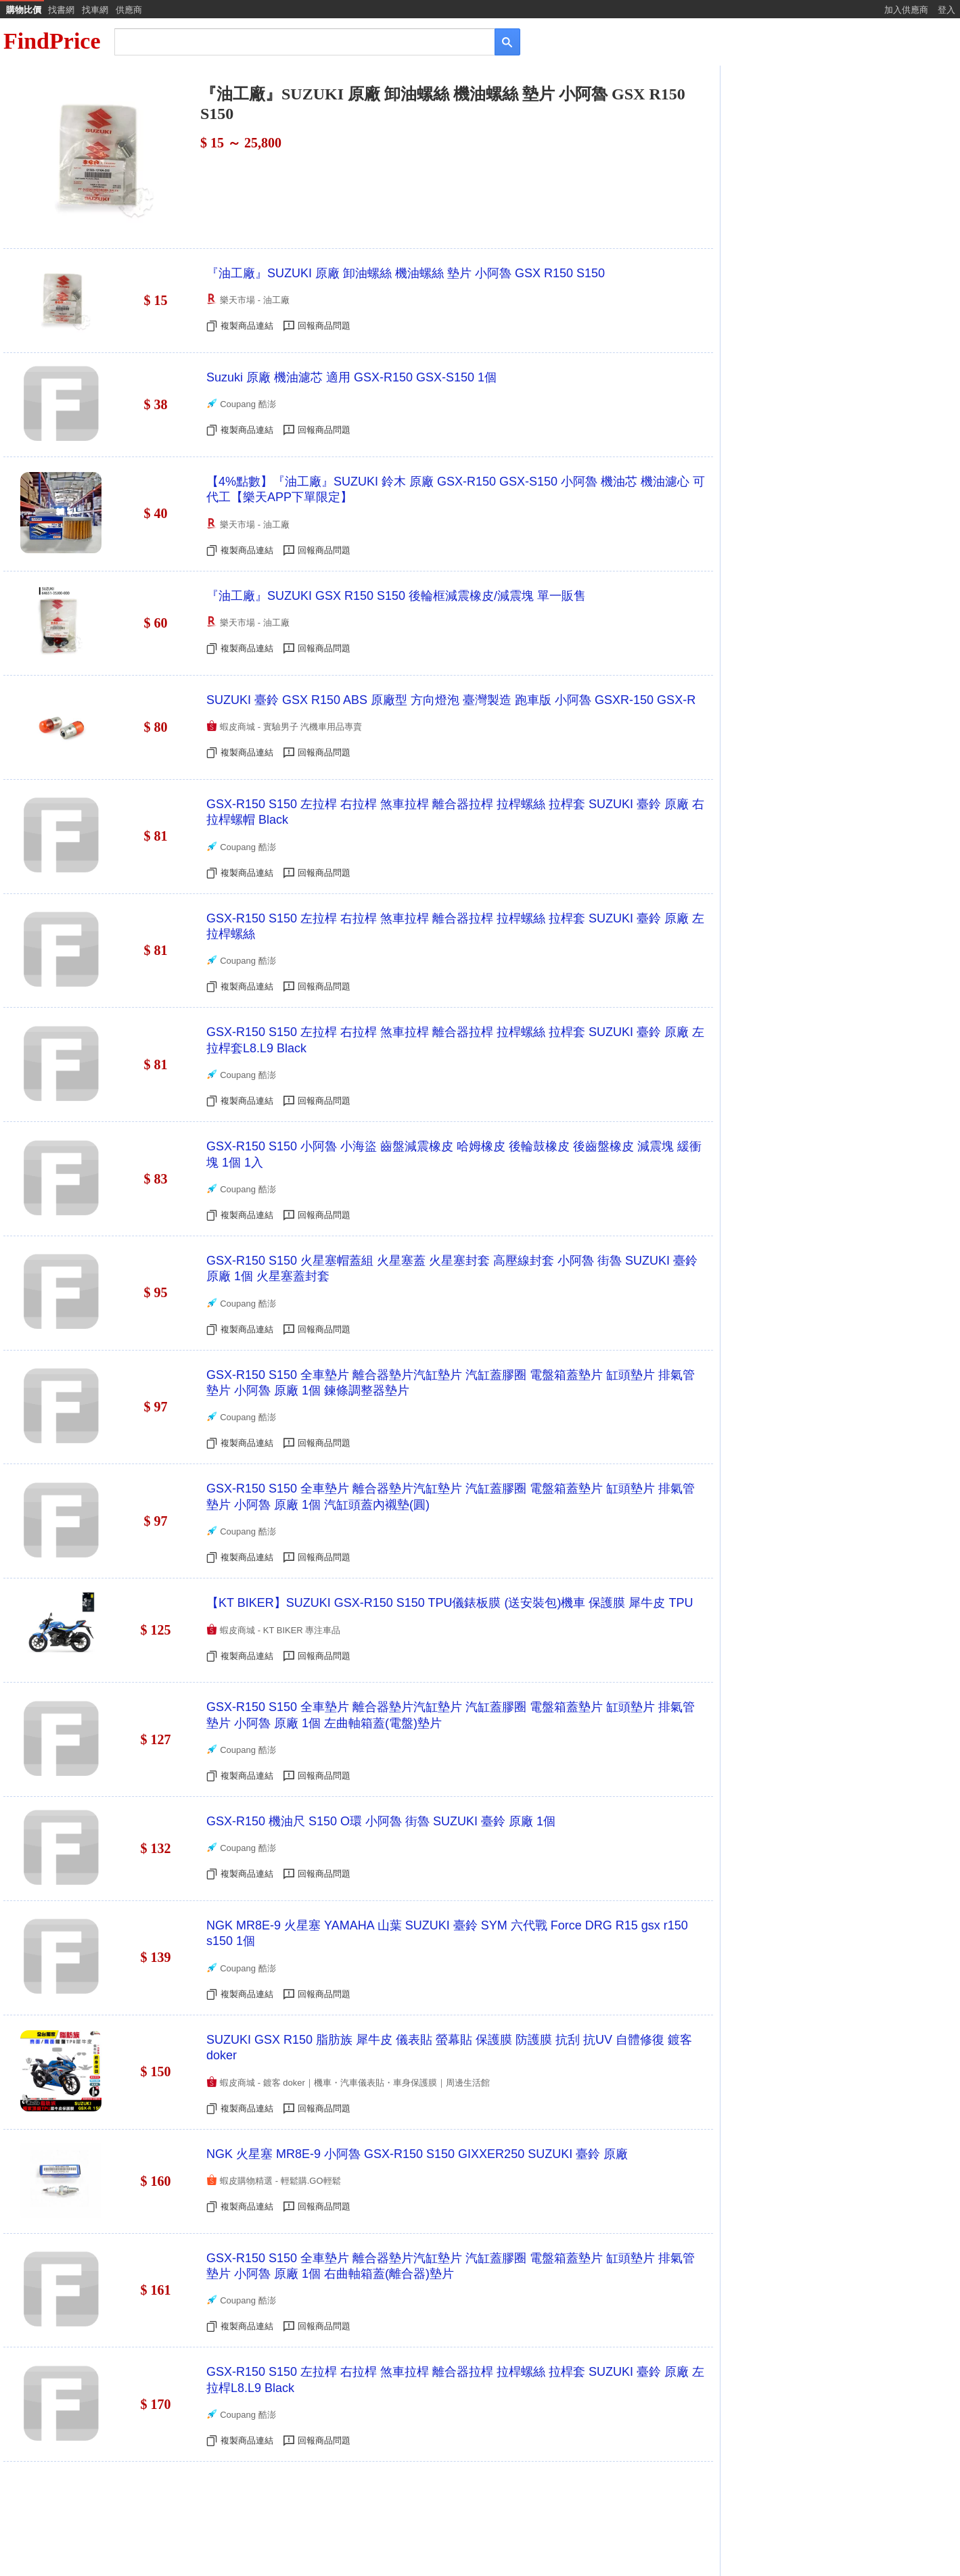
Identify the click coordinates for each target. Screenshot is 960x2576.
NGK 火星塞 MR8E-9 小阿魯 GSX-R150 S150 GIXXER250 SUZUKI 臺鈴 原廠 (417, 2154)
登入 (946, 10)
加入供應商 (906, 10)
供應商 (129, 10)
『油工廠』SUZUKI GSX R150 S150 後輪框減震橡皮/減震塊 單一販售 (396, 596)
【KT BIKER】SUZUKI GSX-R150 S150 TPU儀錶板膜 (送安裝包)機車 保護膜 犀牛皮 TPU (449, 1603)
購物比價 (23, 10)
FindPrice (52, 40)
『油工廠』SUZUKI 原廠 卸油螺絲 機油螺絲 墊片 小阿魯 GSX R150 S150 (405, 273)
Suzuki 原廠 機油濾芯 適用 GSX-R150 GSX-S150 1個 (351, 377)
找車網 (95, 10)
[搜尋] (295, 40)
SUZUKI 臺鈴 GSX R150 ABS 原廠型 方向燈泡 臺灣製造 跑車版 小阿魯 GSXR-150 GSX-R (450, 700)
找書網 (61, 10)
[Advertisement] (839, 173)
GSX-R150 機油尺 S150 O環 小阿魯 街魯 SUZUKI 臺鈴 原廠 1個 (380, 1821)
